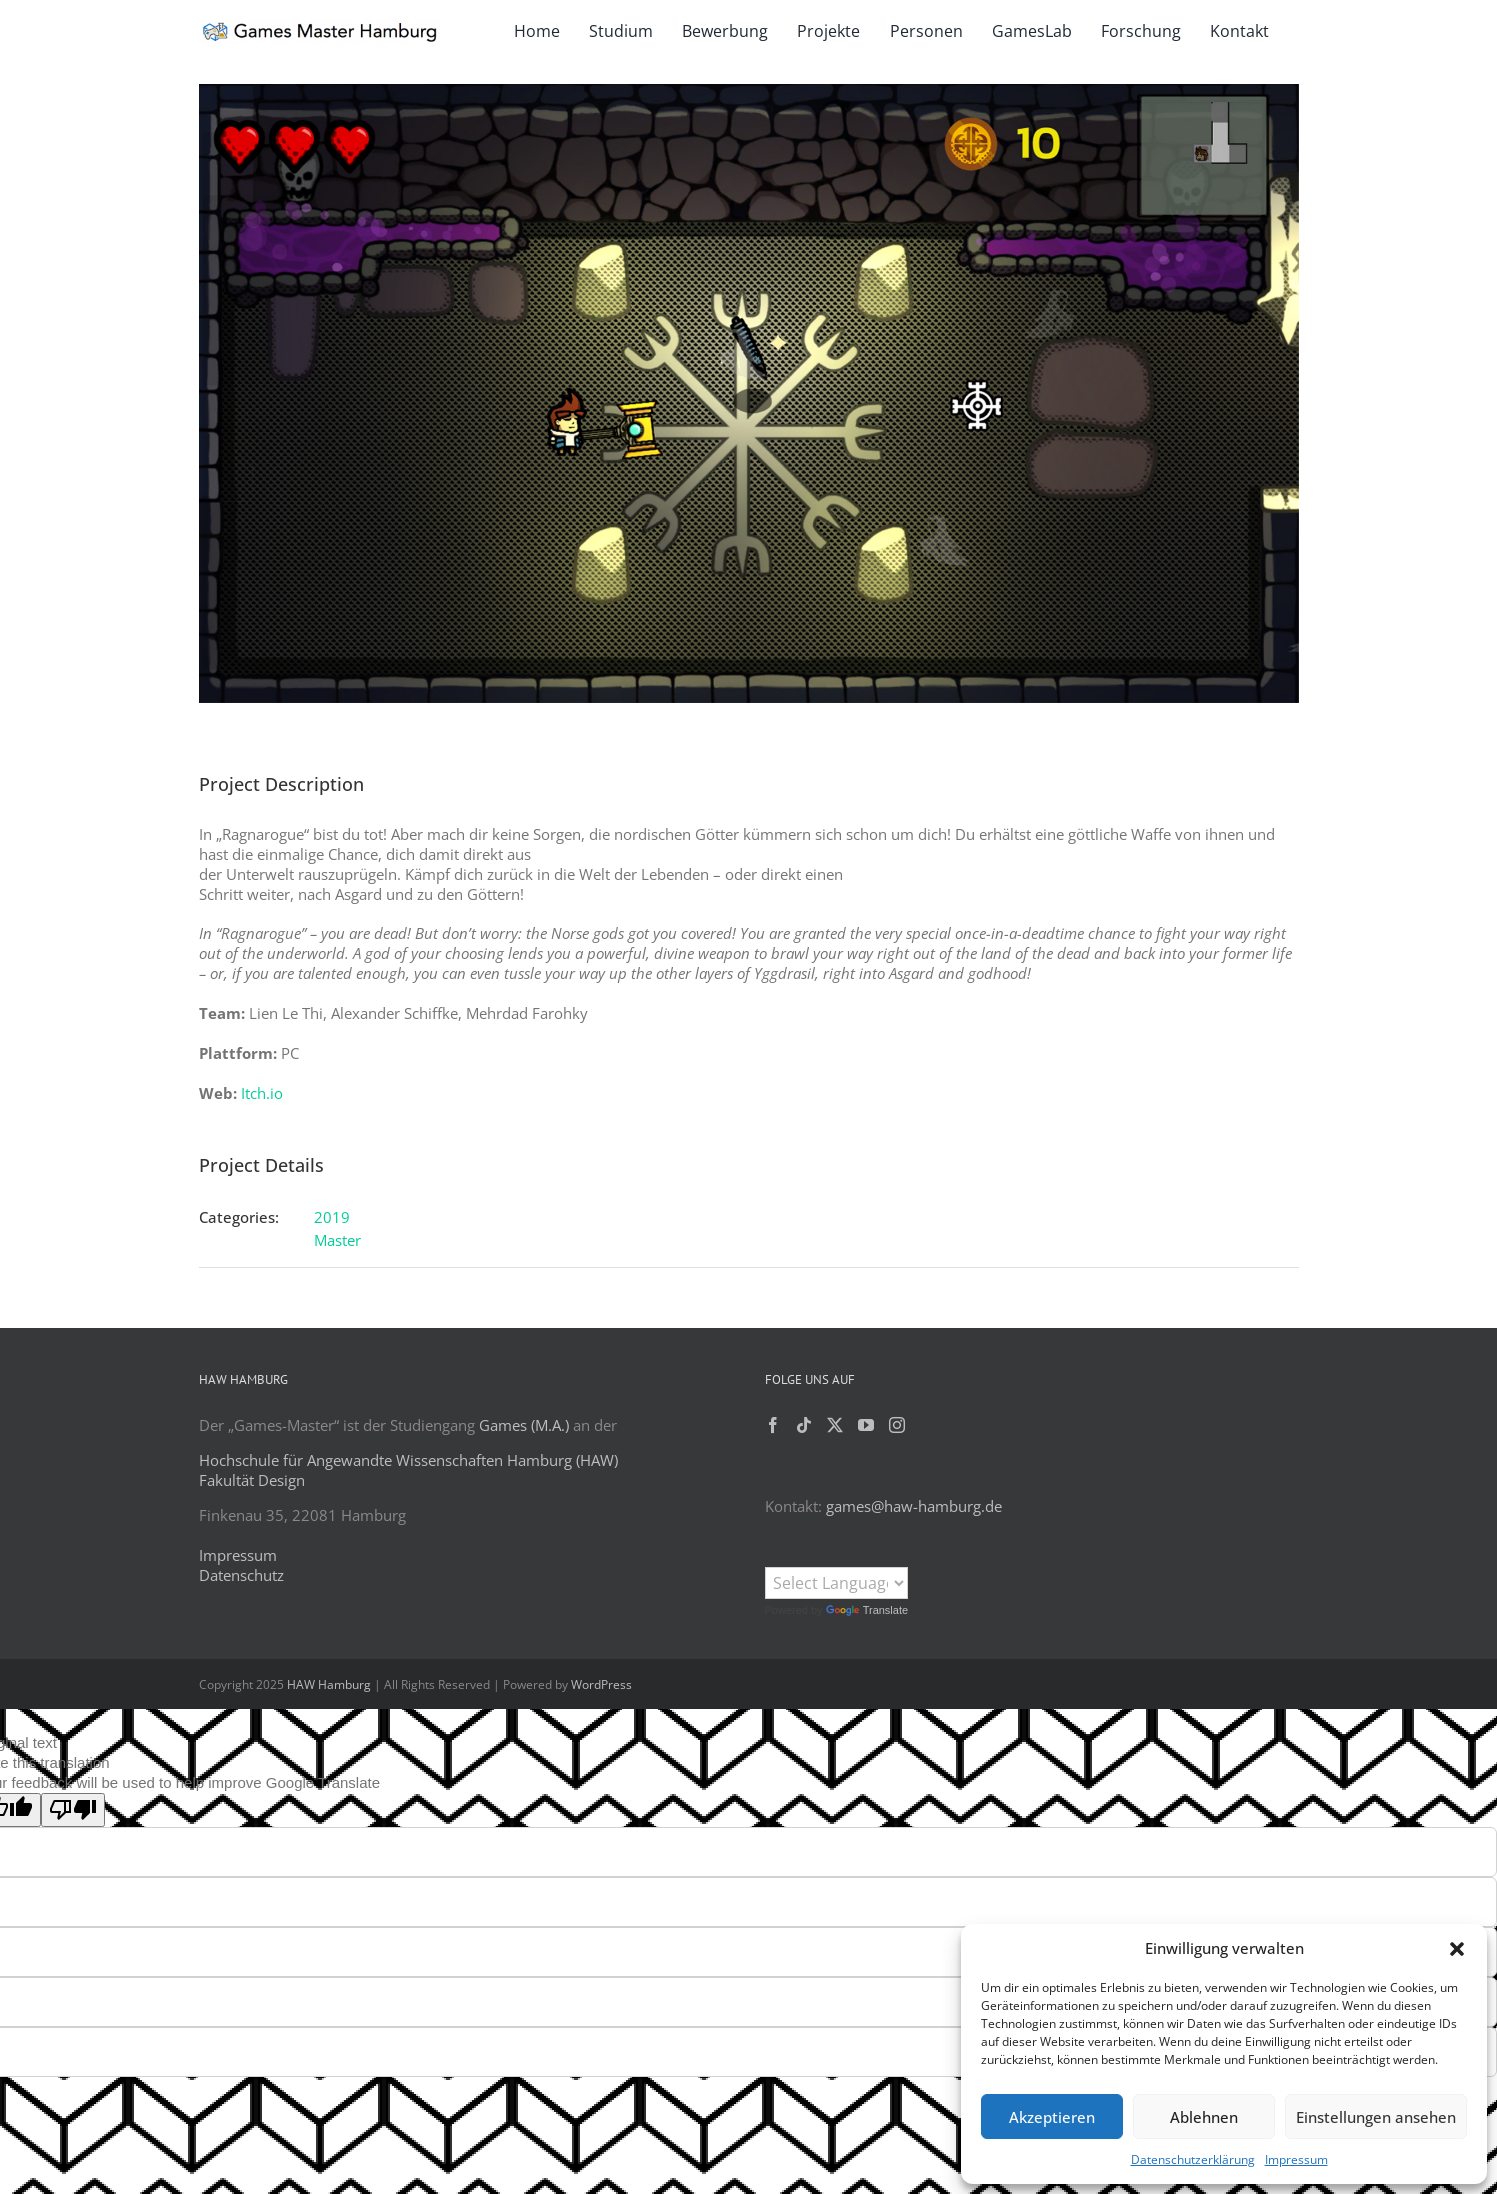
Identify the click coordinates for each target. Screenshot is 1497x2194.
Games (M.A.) (524, 1425)
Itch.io (262, 1093)
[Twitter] (835, 1425)
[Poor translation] (73, 1810)
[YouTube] (866, 1425)
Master (337, 1240)
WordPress (601, 1684)
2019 (332, 1217)
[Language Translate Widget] (836, 1583)
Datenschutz (241, 1575)
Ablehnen (1204, 2117)
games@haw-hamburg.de (914, 1506)
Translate (867, 1610)
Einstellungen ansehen (1376, 2117)
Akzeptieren (1052, 2117)
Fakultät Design (252, 1480)
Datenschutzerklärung (1193, 2159)
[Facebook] (773, 1425)
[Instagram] (897, 1425)
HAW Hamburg (329, 1684)
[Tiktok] (804, 1425)
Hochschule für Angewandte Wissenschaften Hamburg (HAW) (408, 1460)
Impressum (1296, 2159)
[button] (1457, 1949)
